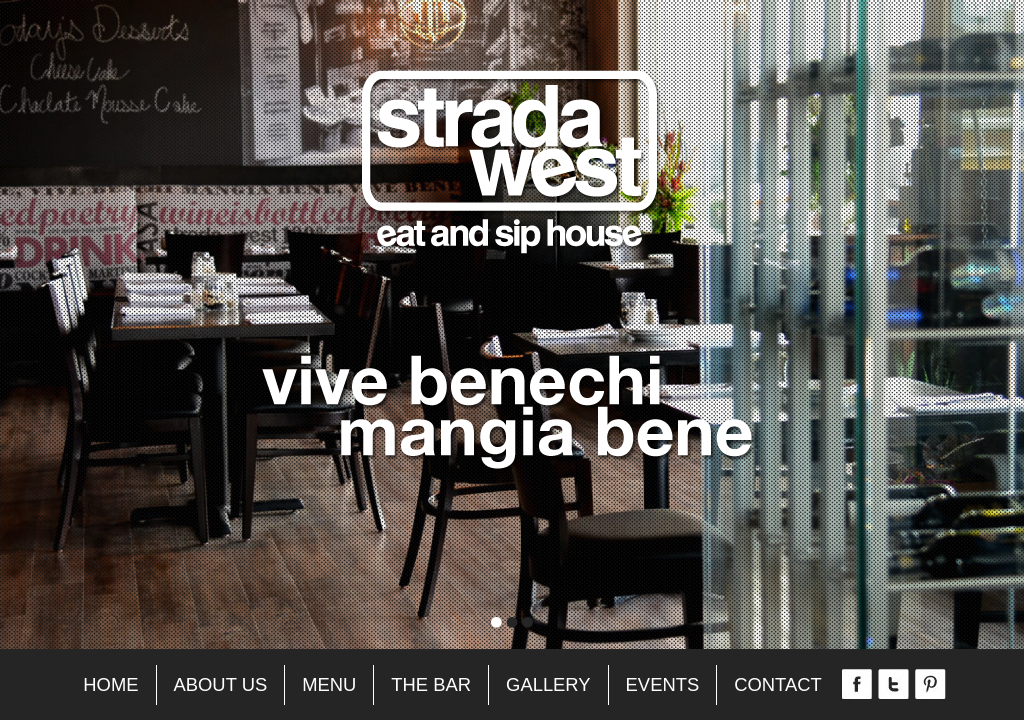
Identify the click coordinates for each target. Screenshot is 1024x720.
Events (663, 684)
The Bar (431, 684)
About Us (221, 684)
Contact (778, 684)
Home (110, 684)
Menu (329, 684)
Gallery (548, 684)
